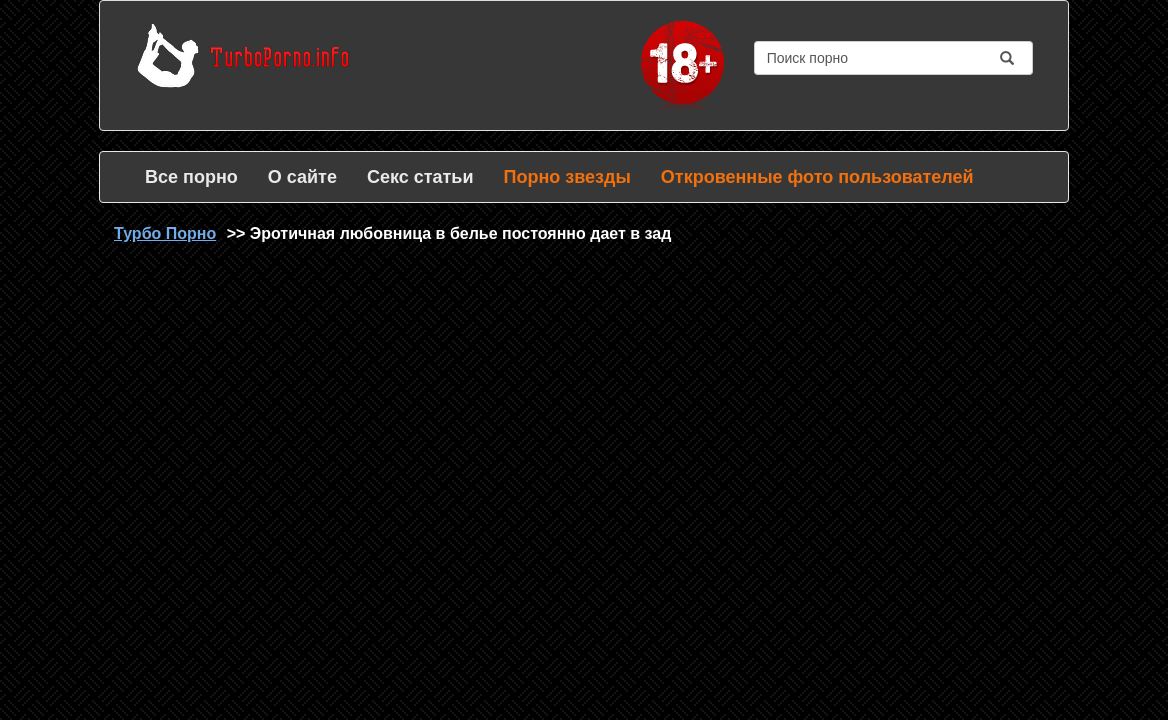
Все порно (191, 177)
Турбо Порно (165, 233)
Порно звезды (566, 177)
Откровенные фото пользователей (817, 177)
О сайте (302, 177)
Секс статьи (420, 177)
